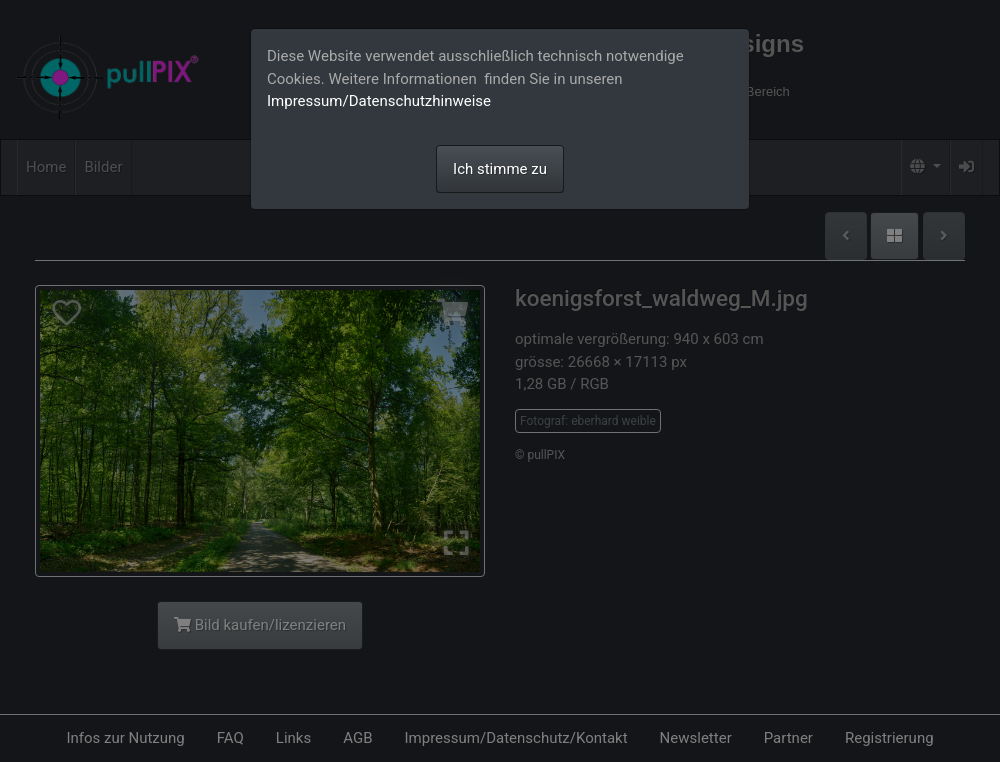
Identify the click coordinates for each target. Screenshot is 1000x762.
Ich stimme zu (500, 169)
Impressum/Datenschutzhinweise (379, 101)
